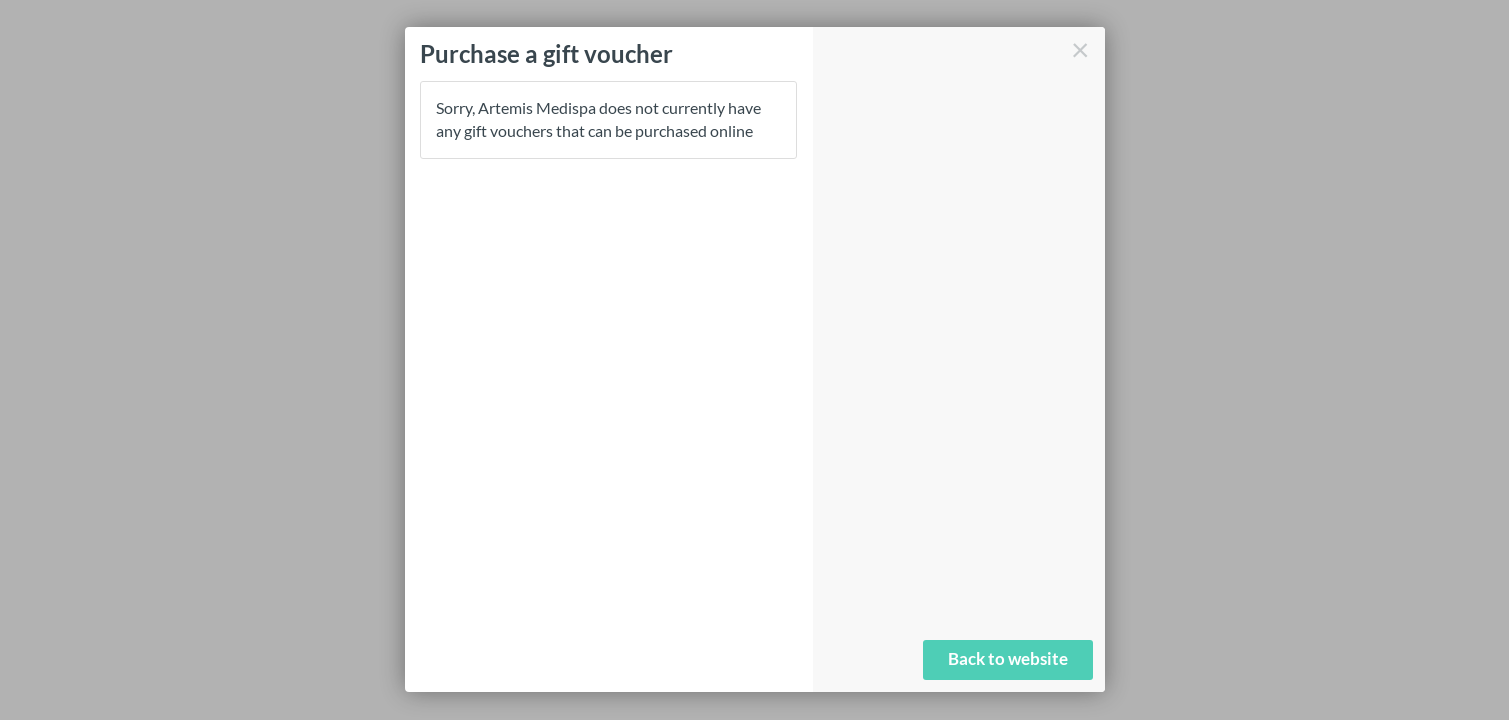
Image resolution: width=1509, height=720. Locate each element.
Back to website (1008, 658)
